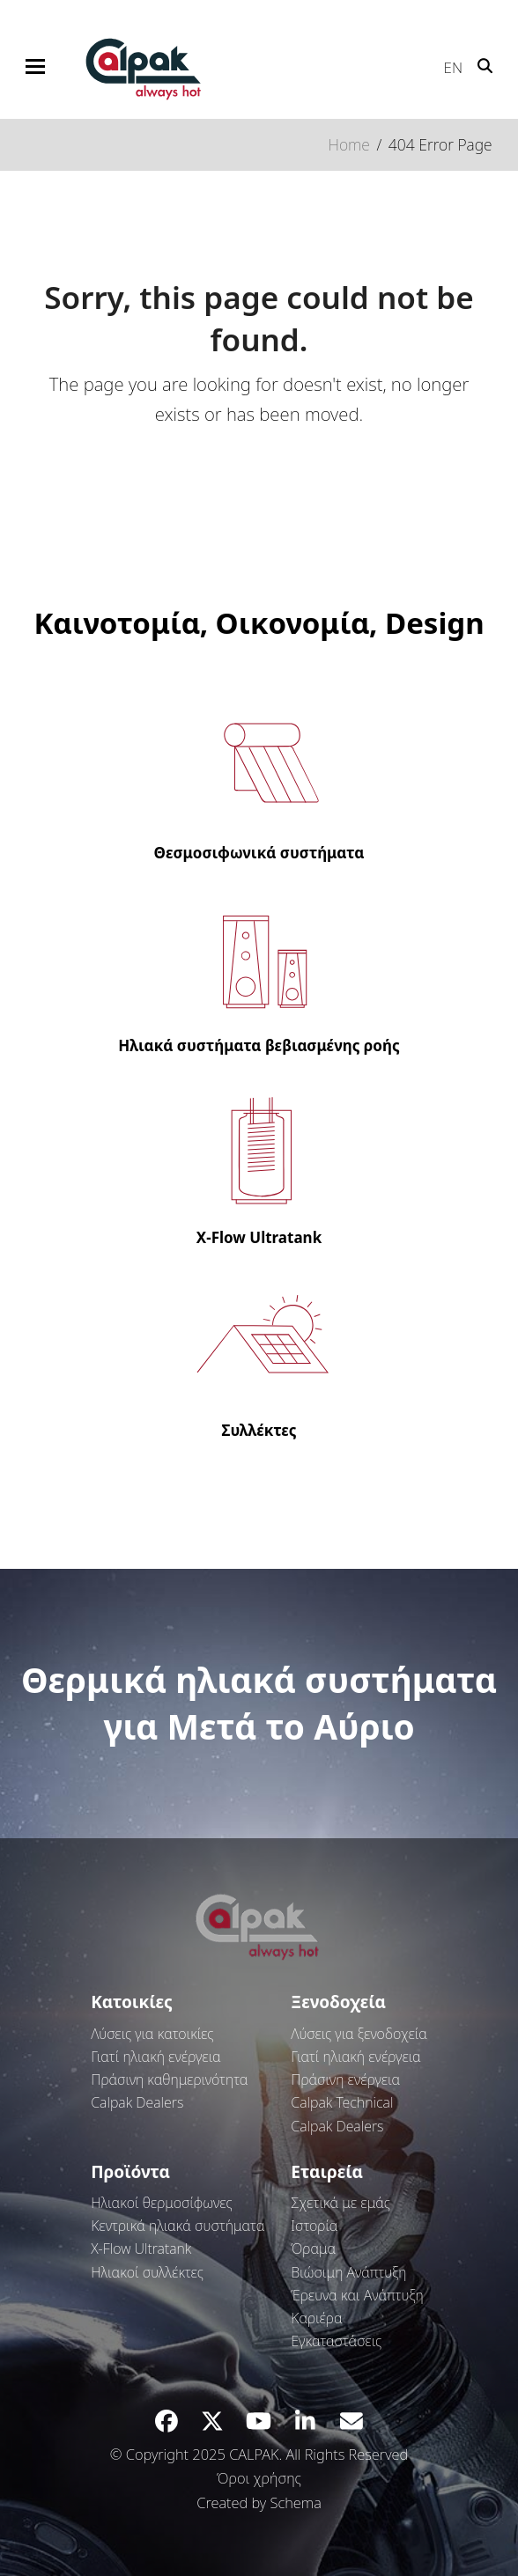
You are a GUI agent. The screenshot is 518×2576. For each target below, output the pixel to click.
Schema (295, 2502)
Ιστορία (314, 2225)
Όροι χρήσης (259, 2478)
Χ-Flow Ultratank (141, 2248)
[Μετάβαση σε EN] (445, 63)
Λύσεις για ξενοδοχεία (359, 2033)
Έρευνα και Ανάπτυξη (357, 2295)
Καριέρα (316, 2318)
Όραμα (313, 2248)
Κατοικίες (131, 2002)
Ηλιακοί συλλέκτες (147, 2272)
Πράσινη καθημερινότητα (169, 2079)
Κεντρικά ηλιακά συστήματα (177, 2225)
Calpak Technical (342, 2102)
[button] (35, 66)
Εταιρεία (327, 2171)
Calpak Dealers (137, 2102)
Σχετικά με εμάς (340, 2202)
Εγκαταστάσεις (336, 2341)
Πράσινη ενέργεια (345, 2079)
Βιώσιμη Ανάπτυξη (348, 2272)
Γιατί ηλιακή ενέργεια (155, 2056)
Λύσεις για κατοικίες (152, 2033)
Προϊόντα (130, 2171)
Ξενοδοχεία (338, 2002)
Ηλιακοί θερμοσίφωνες (161, 2202)
